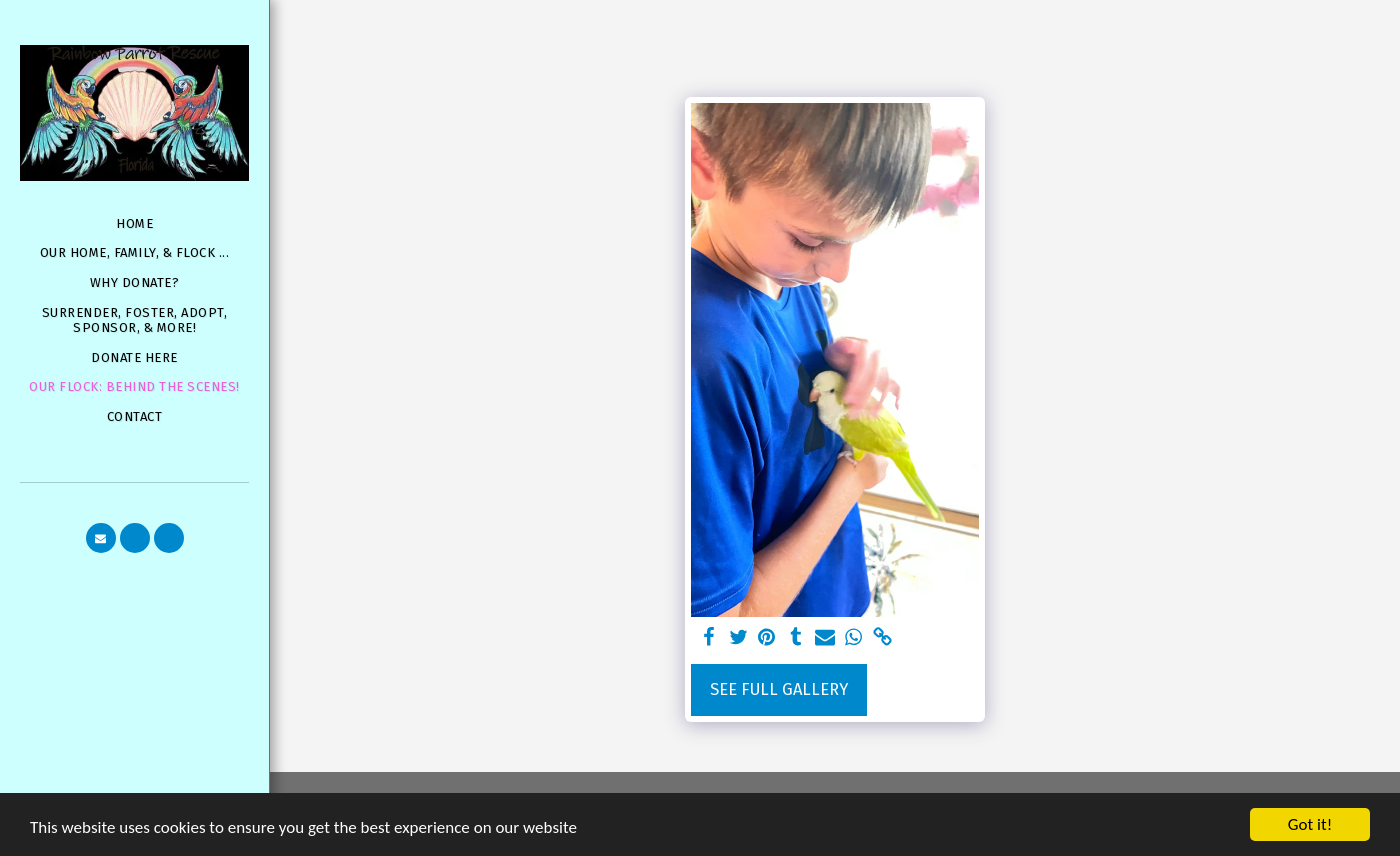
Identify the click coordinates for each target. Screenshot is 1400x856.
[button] (101, 538)
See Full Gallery (779, 689)
